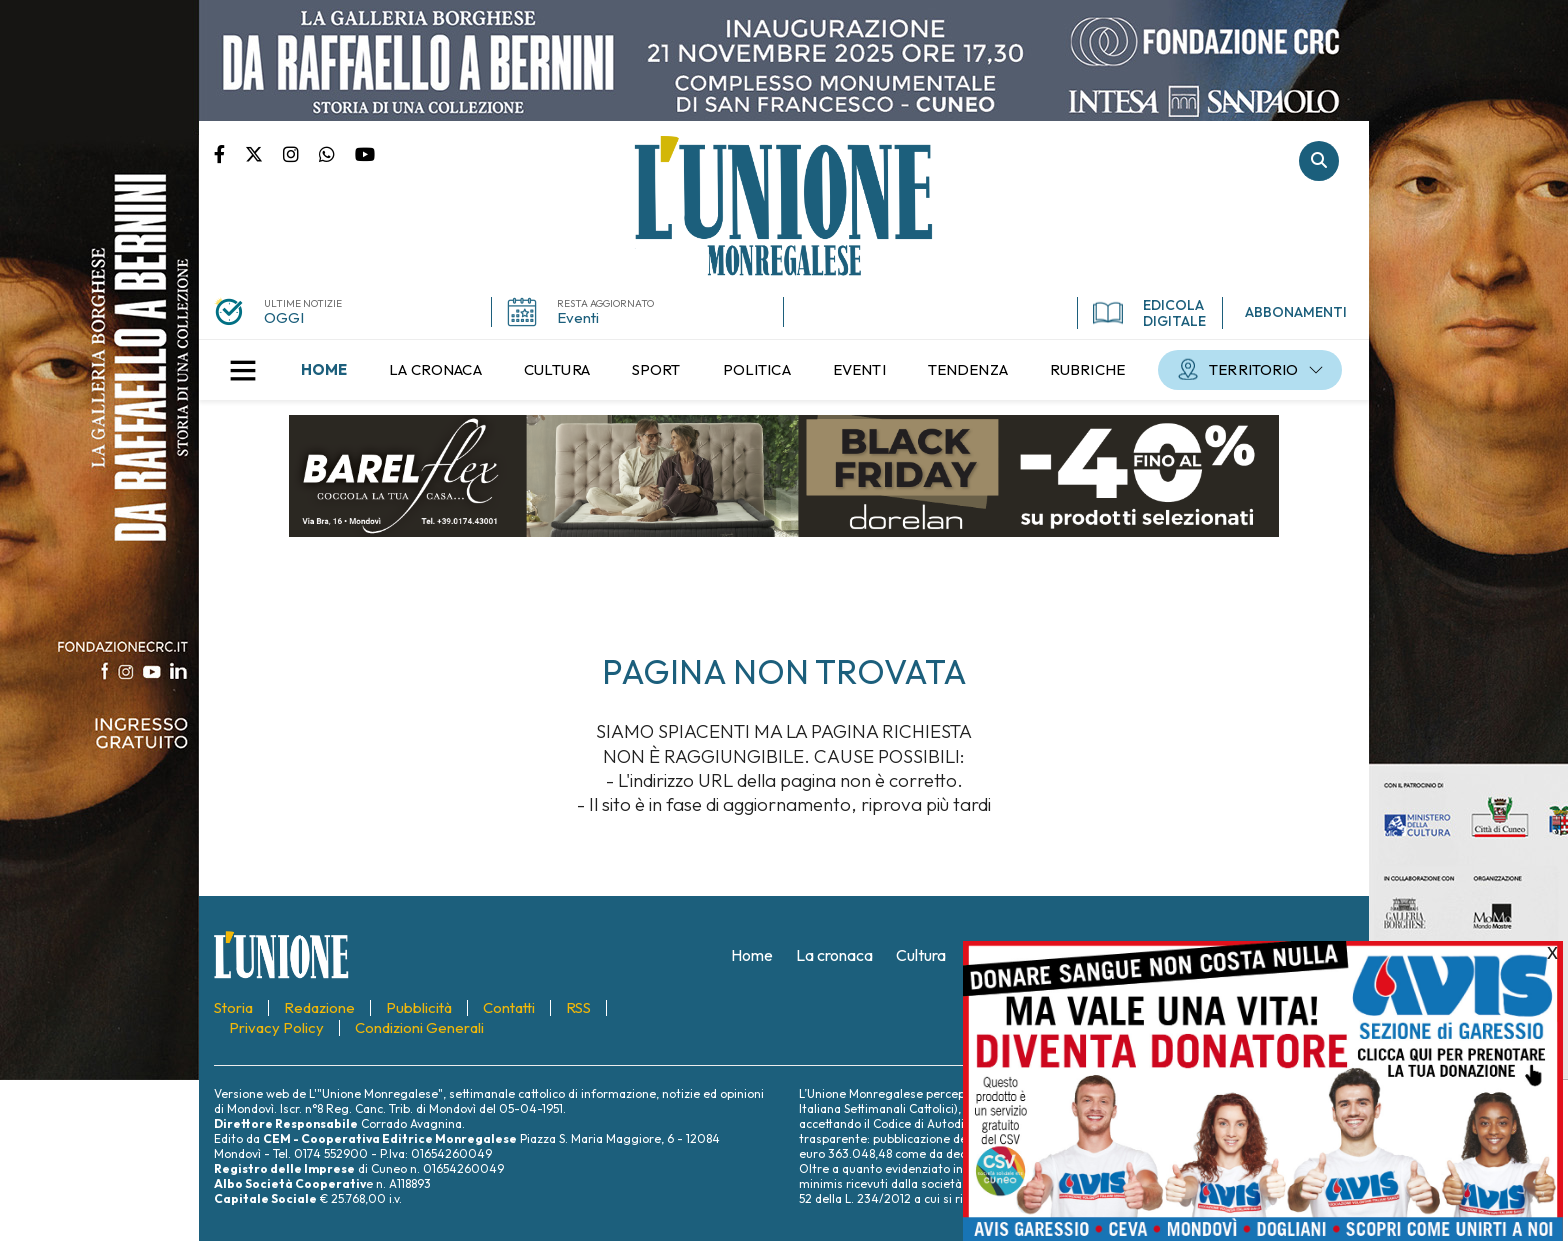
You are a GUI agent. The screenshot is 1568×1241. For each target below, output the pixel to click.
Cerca (1319, 161)
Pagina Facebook (229, 153)
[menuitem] (324, 370)
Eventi (578, 317)
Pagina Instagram (301, 153)
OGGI (284, 317)
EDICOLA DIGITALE (1149, 313)
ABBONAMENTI (1296, 312)
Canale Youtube (365, 153)
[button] (243, 370)
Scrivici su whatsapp (337, 153)
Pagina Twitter (264, 153)
